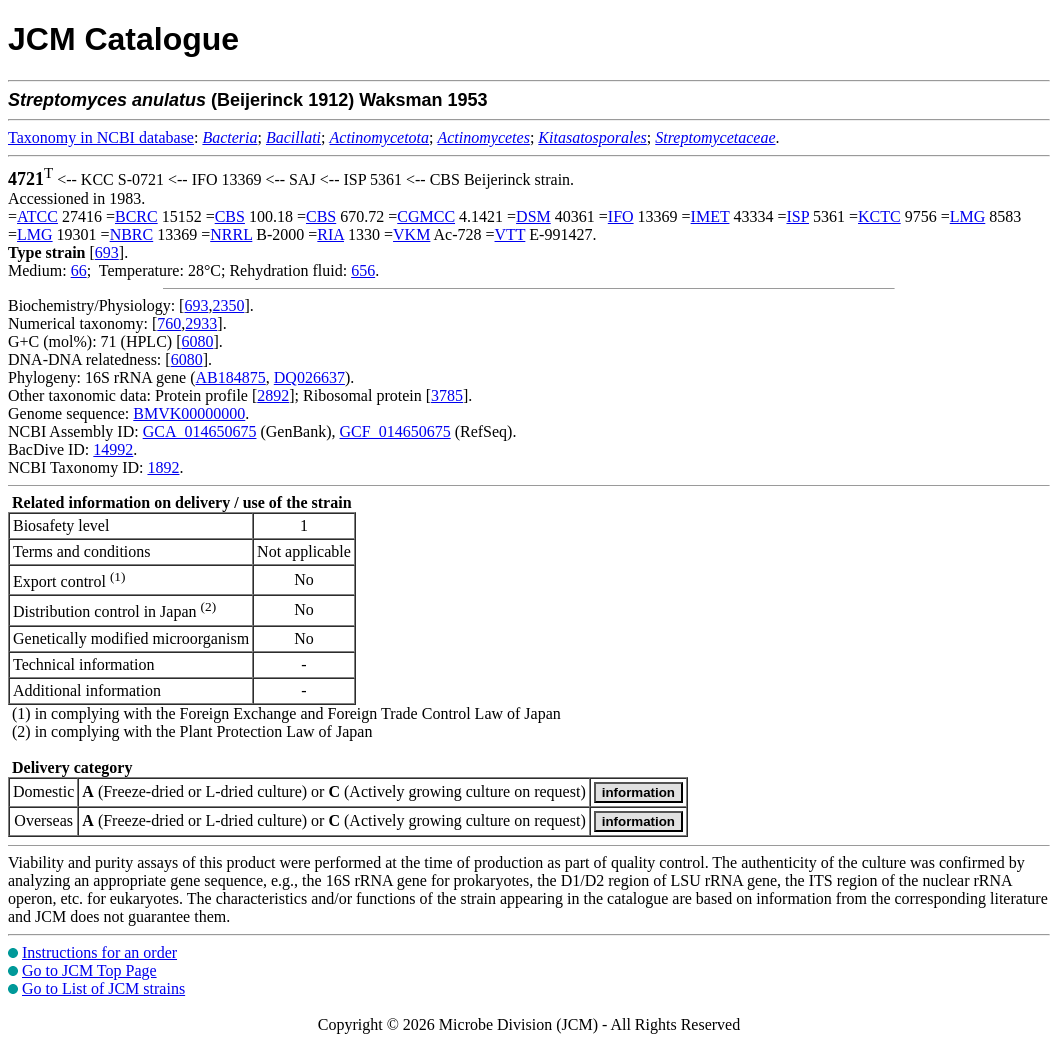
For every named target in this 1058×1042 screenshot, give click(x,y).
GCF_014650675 (395, 431)
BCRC (136, 216)
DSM (533, 216)
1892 (163, 467)
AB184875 (231, 377)
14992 (113, 449)
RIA (330, 234)
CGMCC (426, 216)
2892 (273, 395)
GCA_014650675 (200, 431)
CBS (230, 216)
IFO (621, 216)
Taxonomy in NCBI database (101, 137)
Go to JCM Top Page (89, 970)
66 (79, 270)
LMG (968, 216)
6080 (197, 341)
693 (107, 252)
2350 (228, 305)
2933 (201, 323)
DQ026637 (309, 377)
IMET (710, 216)
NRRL (231, 234)
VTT (510, 234)
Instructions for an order (99, 952)
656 (363, 270)
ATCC (37, 216)
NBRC (132, 234)
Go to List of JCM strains (103, 988)
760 (169, 323)
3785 (447, 395)
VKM (411, 234)
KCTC (879, 216)
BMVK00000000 (189, 413)
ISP (797, 216)
